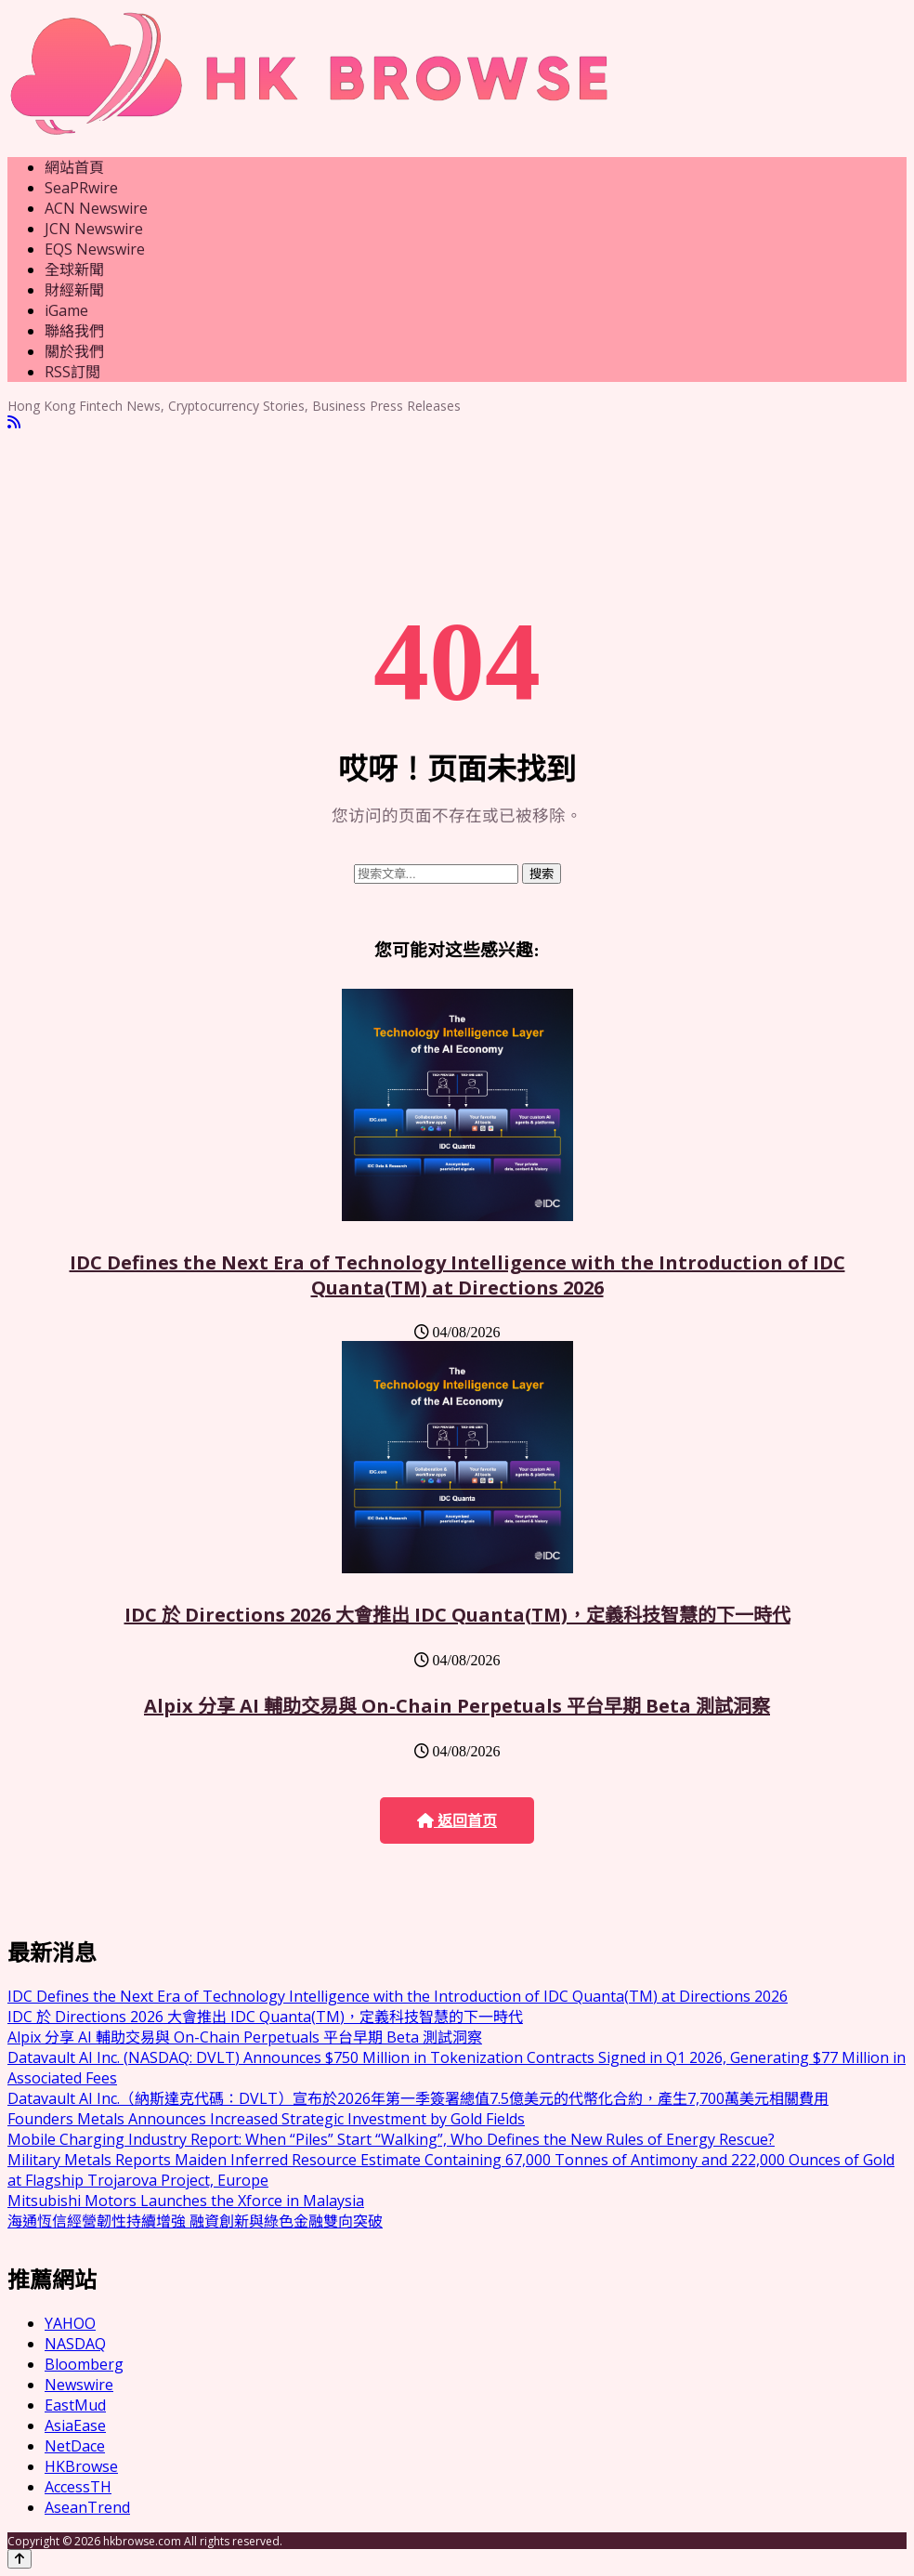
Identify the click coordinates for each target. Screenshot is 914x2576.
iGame (66, 310)
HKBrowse (81, 2466)
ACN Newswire (96, 208)
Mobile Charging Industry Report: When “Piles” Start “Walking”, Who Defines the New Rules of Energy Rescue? (391, 2139)
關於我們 (74, 351)
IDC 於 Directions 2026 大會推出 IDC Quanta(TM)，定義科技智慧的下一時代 (457, 1614)
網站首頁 (74, 167)
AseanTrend (87, 2507)
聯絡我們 (74, 331)
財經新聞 (74, 290)
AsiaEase (75, 2425)
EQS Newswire (95, 249)
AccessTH (78, 2487)
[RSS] (13, 422)
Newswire (79, 2384)
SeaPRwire (81, 187)
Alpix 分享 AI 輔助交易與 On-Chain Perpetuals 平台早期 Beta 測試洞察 (457, 1705)
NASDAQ (75, 2343)
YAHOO (70, 2323)
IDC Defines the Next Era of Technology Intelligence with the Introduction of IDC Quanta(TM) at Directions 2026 (457, 1275)
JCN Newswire (94, 228)
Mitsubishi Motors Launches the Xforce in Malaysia (185, 2200)
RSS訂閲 (72, 371)
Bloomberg (84, 2364)
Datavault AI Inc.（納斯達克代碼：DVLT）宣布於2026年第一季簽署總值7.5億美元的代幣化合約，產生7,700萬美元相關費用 (418, 2098)
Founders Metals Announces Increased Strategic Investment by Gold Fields (266, 2119)
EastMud (75, 2405)
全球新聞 (74, 269)
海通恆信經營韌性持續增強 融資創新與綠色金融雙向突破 (195, 2221)
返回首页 (457, 1821)
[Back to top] (19, 2559)
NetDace (75, 2446)
